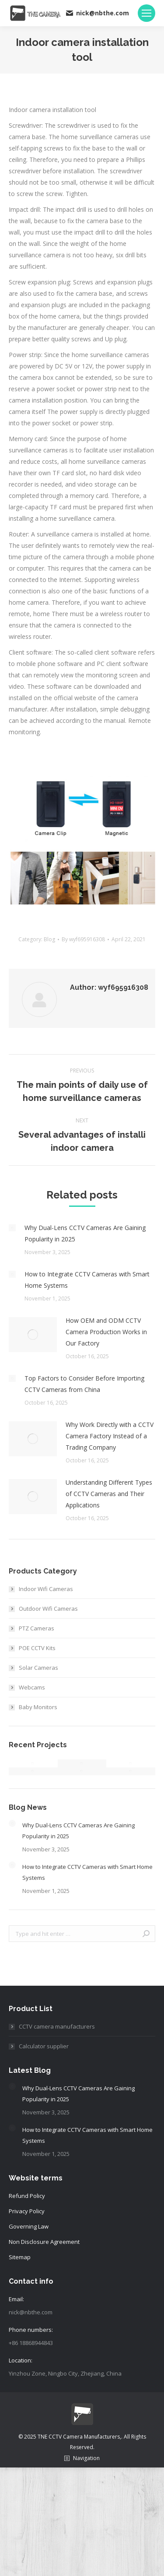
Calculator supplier (44, 2046)
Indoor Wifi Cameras (46, 1589)
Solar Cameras (38, 1668)
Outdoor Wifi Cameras (48, 1608)
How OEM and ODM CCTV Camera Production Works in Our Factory (106, 1331)
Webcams (32, 1687)
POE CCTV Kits (37, 1648)
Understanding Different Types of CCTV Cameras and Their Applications (109, 1493)
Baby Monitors (38, 1707)
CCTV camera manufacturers (57, 2026)
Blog (49, 939)
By (83, 939)
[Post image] (12, 1227)
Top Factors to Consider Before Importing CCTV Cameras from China (84, 1384)
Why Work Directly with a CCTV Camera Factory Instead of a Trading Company (110, 1435)
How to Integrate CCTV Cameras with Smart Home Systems (87, 1280)
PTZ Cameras (36, 1628)
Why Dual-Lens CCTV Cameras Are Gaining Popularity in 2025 (85, 1233)
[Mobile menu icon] (146, 13)
